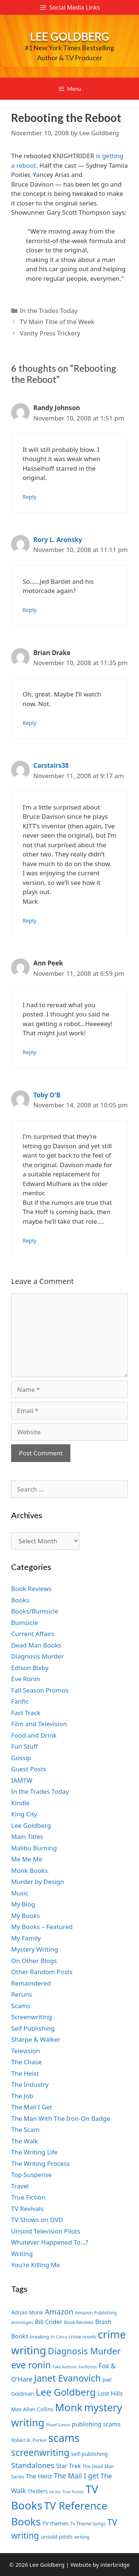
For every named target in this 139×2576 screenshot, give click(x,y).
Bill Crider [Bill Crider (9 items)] (48, 2322)
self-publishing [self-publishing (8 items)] (89, 2453)
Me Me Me (26, 1859)
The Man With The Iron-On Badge (60, 2118)
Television (25, 2051)
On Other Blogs (34, 1960)
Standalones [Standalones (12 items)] (32, 2465)
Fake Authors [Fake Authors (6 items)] (65, 2366)
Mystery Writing (34, 1949)
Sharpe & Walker (35, 2039)
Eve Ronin (25, 1678)
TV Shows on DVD (37, 2219)
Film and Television (39, 1724)
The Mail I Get (31, 2107)
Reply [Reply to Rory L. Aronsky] (29, 609)
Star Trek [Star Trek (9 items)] (68, 2466)
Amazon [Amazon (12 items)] (59, 2311)
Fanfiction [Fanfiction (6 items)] (88, 2366)
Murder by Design (37, 1881)
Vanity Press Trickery (50, 333)
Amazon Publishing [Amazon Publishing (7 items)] (96, 2313)
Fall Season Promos (40, 1690)
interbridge (115, 2564)
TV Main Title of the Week (57, 321)
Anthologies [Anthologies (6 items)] (22, 2322)
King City (24, 1814)
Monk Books (29, 1870)
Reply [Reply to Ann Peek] (29, 1052)
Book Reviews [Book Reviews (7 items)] (79, 2322)
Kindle (20, 1803)
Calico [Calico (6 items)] (61, 2337)
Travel (20, 2186)
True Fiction (28, 2197)
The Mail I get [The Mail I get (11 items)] (76, 2476)
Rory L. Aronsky (57, 539)
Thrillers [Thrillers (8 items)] (37, 2491)
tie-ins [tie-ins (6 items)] (54, 2491)
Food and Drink (34, 1735)
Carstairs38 (51, 765)
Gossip (21, 1758)
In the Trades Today (48, 310)
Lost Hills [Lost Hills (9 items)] (110, 2393)
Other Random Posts (42, 1971)
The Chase (26, 2062)
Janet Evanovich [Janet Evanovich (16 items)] (67, 2378)
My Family (26, 1938)
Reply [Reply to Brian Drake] (29, 722)
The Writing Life (34, 2152)
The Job (22, 2096)
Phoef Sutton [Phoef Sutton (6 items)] (58, 2424)
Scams (20, 2005)
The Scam (25, 2129)
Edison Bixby (30, 1667)
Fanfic (20, 1701)
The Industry (30, 2084)
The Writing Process (40, 2163)
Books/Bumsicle (34, 1611)
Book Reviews (31, 1588)
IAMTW (21, 1780)
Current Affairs (32, 1633)
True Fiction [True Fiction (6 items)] (73, 2491)
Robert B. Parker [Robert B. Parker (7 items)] (29, 2440)
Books (20, 1600)
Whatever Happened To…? (49, 2242)
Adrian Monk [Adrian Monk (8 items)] (27, 2312)
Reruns (21, 1994)
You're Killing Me (35, 2264)
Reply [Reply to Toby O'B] (29, 1240)
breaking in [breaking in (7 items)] (42, 2337)
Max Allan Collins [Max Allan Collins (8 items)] (32, 2409)
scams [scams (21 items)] (64, 2437)
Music (20, 1893)
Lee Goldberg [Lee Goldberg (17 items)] (66, 2392)
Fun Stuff (24, 1746)
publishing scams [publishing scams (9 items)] (96, 2424)
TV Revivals (27, 2208)
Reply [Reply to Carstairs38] (29, 920)
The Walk (24, 2141)
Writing (22, 2253)
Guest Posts (28, 1769)
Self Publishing (33, 2028)
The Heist (25, 2073)
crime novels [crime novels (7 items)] (82, 2337)
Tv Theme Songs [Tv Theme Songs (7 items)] (88, 2524)
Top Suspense (31, 2174)
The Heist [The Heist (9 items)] (39, 2476)
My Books (25, 1915)
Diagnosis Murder (37, 1656)
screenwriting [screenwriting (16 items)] (40, 2452)
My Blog (23, 1904)
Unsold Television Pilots (45, 2231)
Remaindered (31, 1983)
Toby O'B (46, 1095)
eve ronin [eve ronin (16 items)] (31, 2365)
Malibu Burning (34, 1848)
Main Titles (27, 1836)
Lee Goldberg (69, 36)
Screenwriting (31, 2017)
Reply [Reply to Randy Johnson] (29, 496)
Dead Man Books (36, 1645)
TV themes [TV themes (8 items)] (55, 2523)
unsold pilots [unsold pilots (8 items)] (57, 2536)
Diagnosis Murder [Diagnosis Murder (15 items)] (84, 2351)
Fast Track (25, 1712)
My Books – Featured (42, 1926)
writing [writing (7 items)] (81, 2537)
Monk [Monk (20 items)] (68, 2407)
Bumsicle (24, 1622)
